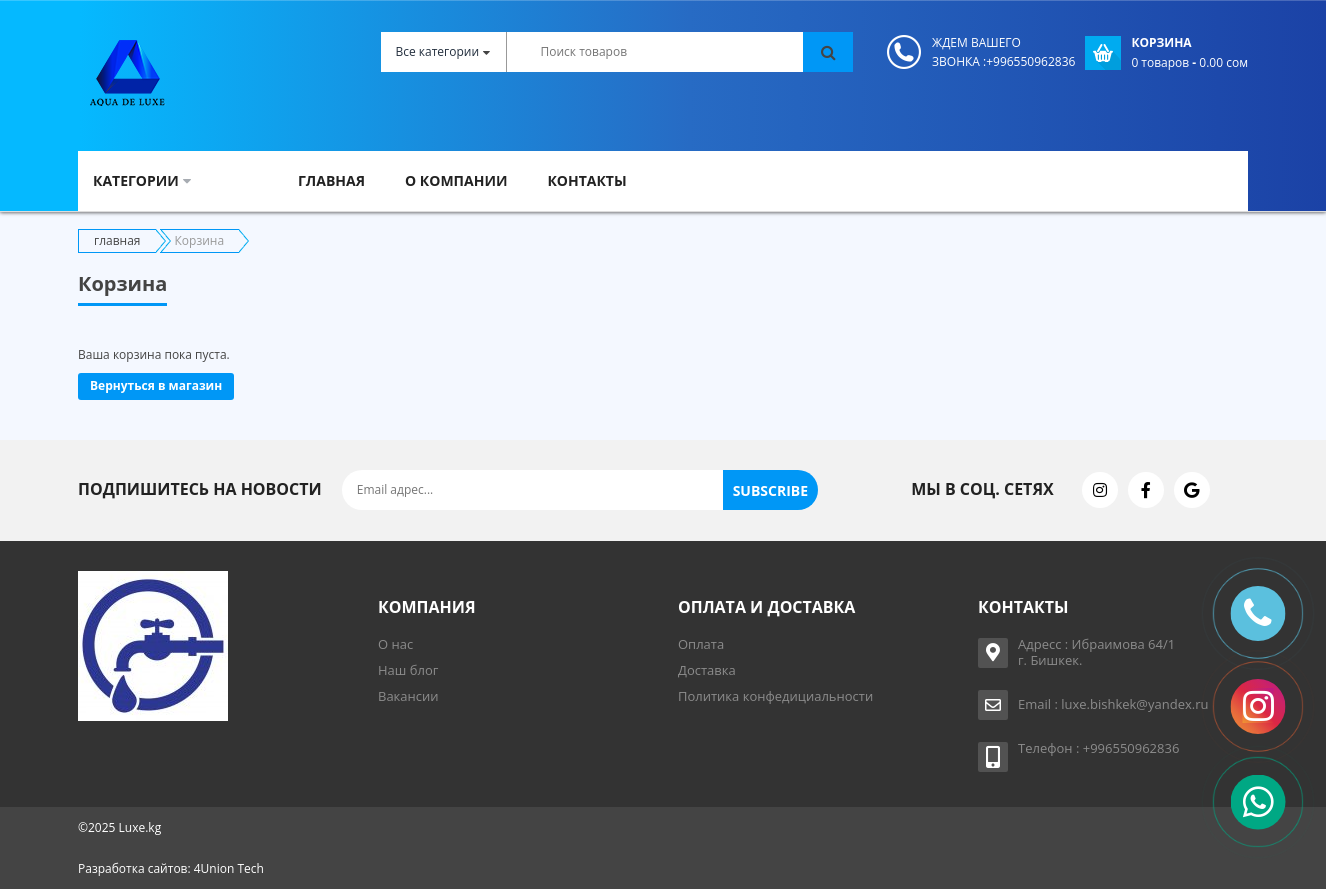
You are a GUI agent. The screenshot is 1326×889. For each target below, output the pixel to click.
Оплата (701, 644)
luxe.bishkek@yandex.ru (1134, 704)
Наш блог (408, 670)
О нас (395, 644)
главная (117, 240)
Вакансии (408, 696)
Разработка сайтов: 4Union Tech (171, 868)
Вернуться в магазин (156, 385)
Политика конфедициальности (775, 696)
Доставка (707, 670)
